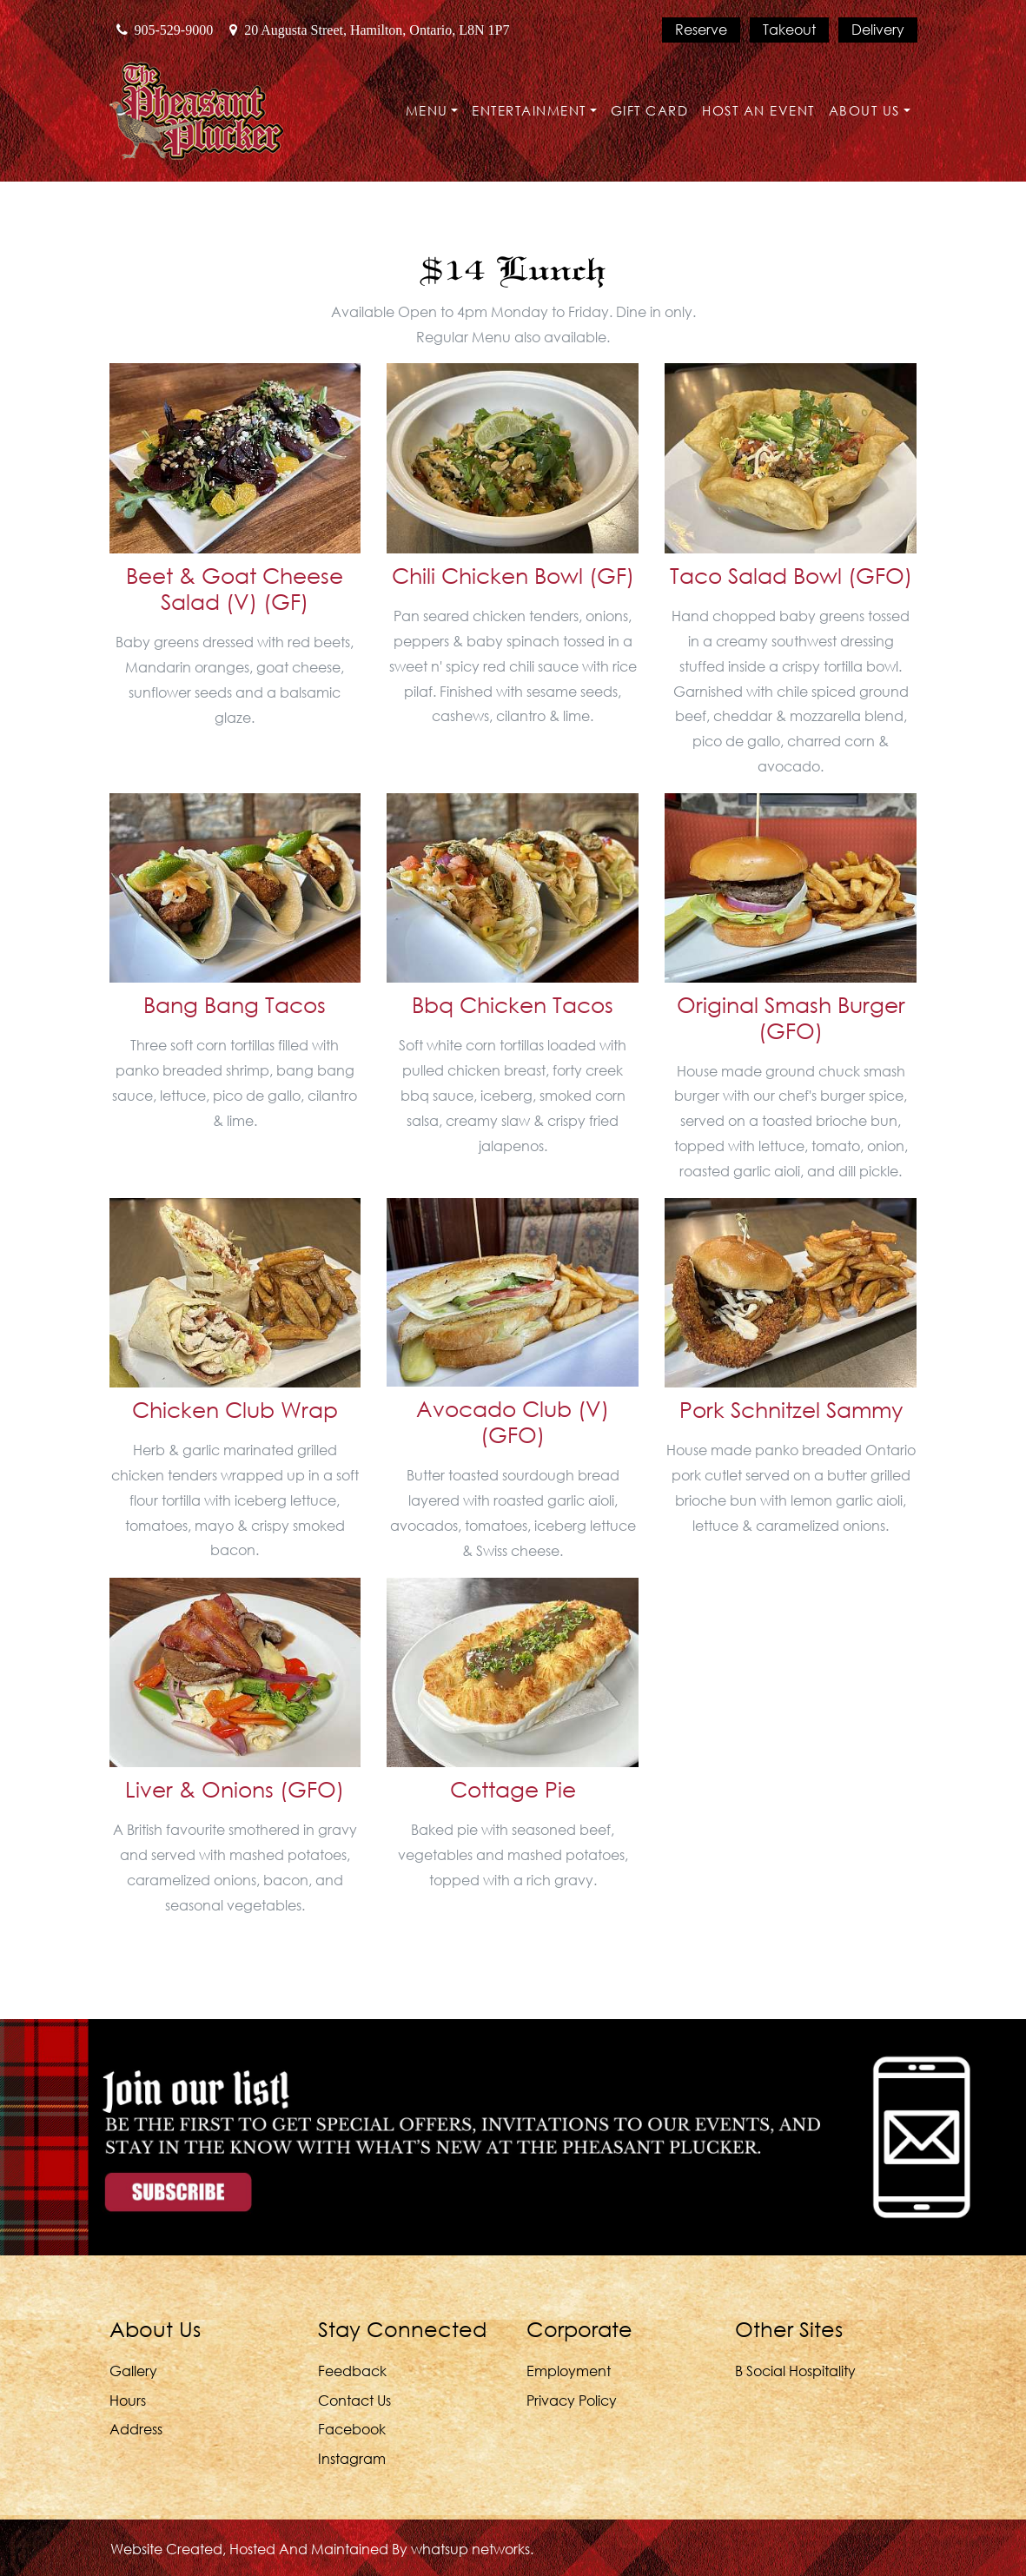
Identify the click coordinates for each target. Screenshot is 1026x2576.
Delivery (877, 29)
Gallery (133, 2370)
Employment (568, 2370)
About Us (864, 110)
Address (135, 2429)
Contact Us (354, 2400)
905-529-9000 (165, 30)
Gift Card (650, 110)
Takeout (789, 29)
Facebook (352, 2429)
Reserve (701, 29)
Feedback (352, 2370)
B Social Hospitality (795, 2370)
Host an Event (758, 110)
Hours (127, 2400)
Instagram (352, 2458)
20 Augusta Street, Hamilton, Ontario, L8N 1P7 (369, 30)
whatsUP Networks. (472, 2549)
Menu (427, 110)
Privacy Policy (571, 2400)
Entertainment (529, 110)
